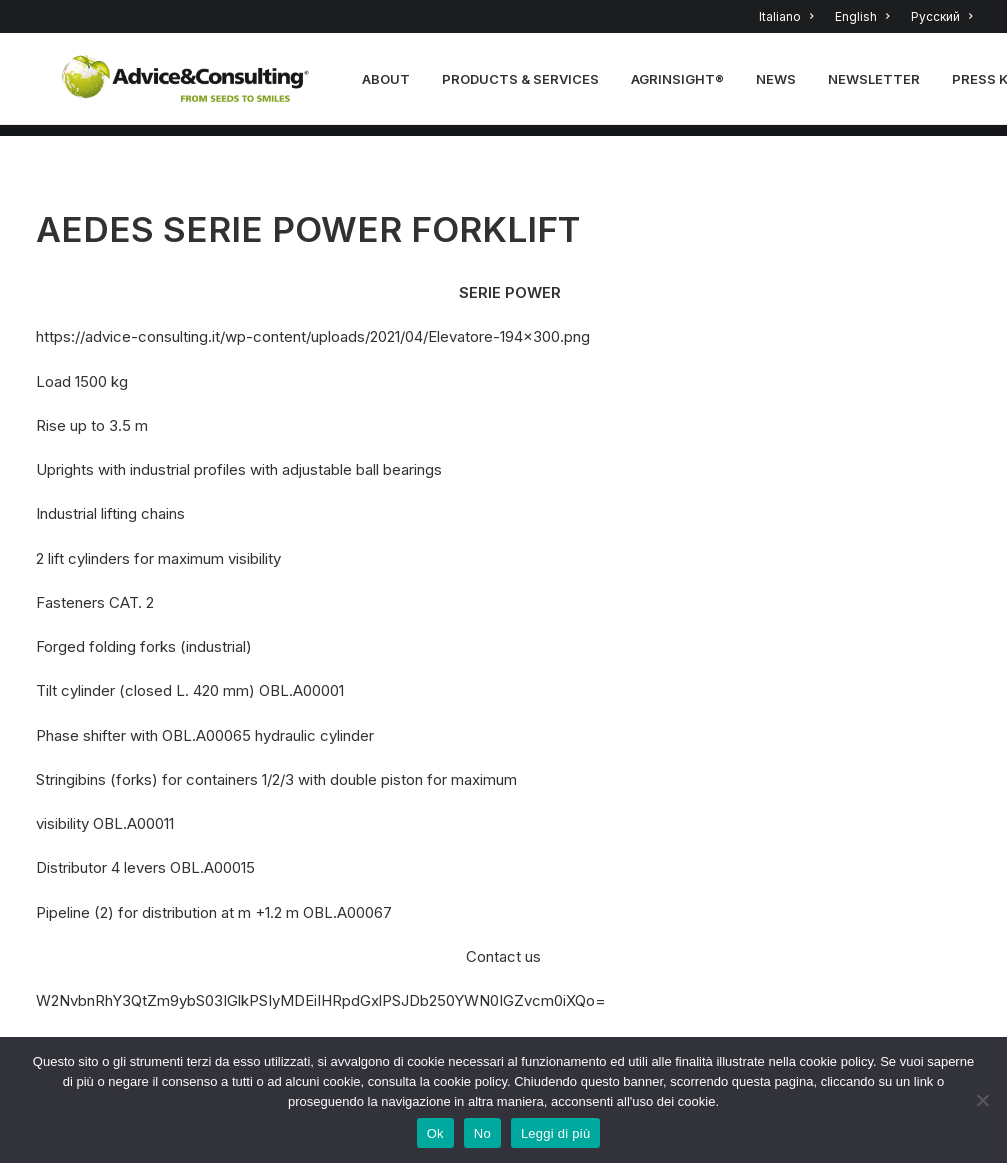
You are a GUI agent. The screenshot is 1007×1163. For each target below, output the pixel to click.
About (392, 85)
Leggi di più (556, 1133)
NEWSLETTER (880, 85)
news (782, 85)
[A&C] (189, 85)
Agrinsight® (683, 85)
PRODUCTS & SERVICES (526, 85)
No (482, 1133)
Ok (435, 1133)
